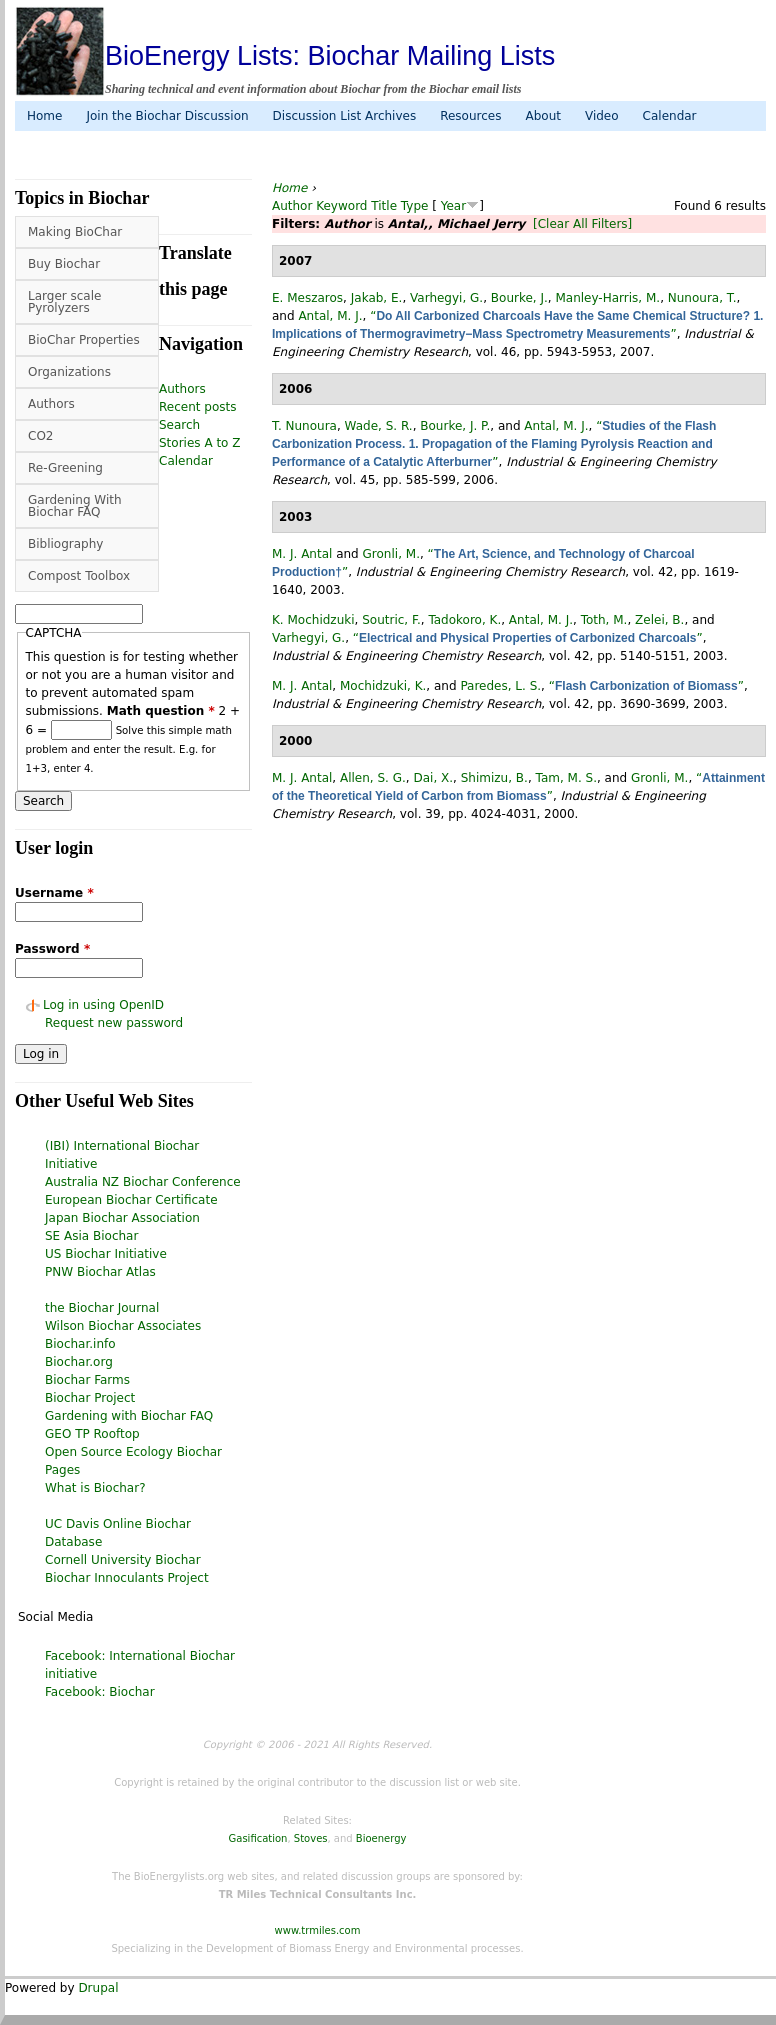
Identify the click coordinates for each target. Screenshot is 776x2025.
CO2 (40, 436)
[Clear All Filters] (582, 224)
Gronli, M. (391, 554)
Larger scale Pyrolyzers (64, 302)
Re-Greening (65, 468)
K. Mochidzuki (313, 620)
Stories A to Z (200, 443)
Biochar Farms (87, 1380)
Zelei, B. (659, 620)
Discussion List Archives (345, 116)
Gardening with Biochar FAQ (129, 1416)
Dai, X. (433, 778)
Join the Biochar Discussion (167, 116)
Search (179, 425)
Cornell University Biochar (123, 1560)
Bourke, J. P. (455, 426)
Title (384, 206)
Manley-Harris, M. (607, 298)
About (542, 116)
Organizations (69, 372)
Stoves (311, 1838)
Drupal (98, 1988)
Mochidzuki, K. (383, 686)
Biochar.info (80, 1344)
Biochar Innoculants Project (127, 1578)
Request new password (114, 1023)
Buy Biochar (64, 264)
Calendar (670, 116)
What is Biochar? (95, 1488)
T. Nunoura (304, 426)
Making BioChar (75, 232)
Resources (470, 116)
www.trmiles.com (318, 1930)
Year (453, 206)
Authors (51, 404)
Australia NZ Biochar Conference (143, 1182)
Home (44, 116)
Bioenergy (381, 1838)
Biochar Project (90, 1398)
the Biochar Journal (102, 1308)
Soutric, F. (391, 620)
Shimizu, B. (494, 778)
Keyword (341, 206)
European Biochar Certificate (131, 1200)
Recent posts (197, 407)
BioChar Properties (84, 340)
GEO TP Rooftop (92, 1434)
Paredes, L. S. (500, 686)
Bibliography (65, 544)
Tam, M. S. (566, 778)
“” (494, 444)
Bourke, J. (519, 298)
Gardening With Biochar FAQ (75, 506)
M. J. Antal (302, 554)
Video (602, 116)
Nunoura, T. (702, 298)
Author (292, 206)
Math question (161, 711)
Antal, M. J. (330, 316)
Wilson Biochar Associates (123, 1326)
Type (415, 206)
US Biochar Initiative (106, 1254)
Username (54, 893)
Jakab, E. (377, 298)
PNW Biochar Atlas (100, 1272)
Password (52, 949)
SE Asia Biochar (91, 1236)
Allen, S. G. (373, 778)
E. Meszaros (307, 298)
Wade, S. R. (379, 426)
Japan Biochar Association (122, 1218)
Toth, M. (604, 620)
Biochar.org (79, 1362)
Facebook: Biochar (100, 1692)
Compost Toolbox (79, 576)
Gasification (258, 1838)
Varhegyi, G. (446, 298)
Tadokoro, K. (464, 620)
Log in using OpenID (103, 1005)
